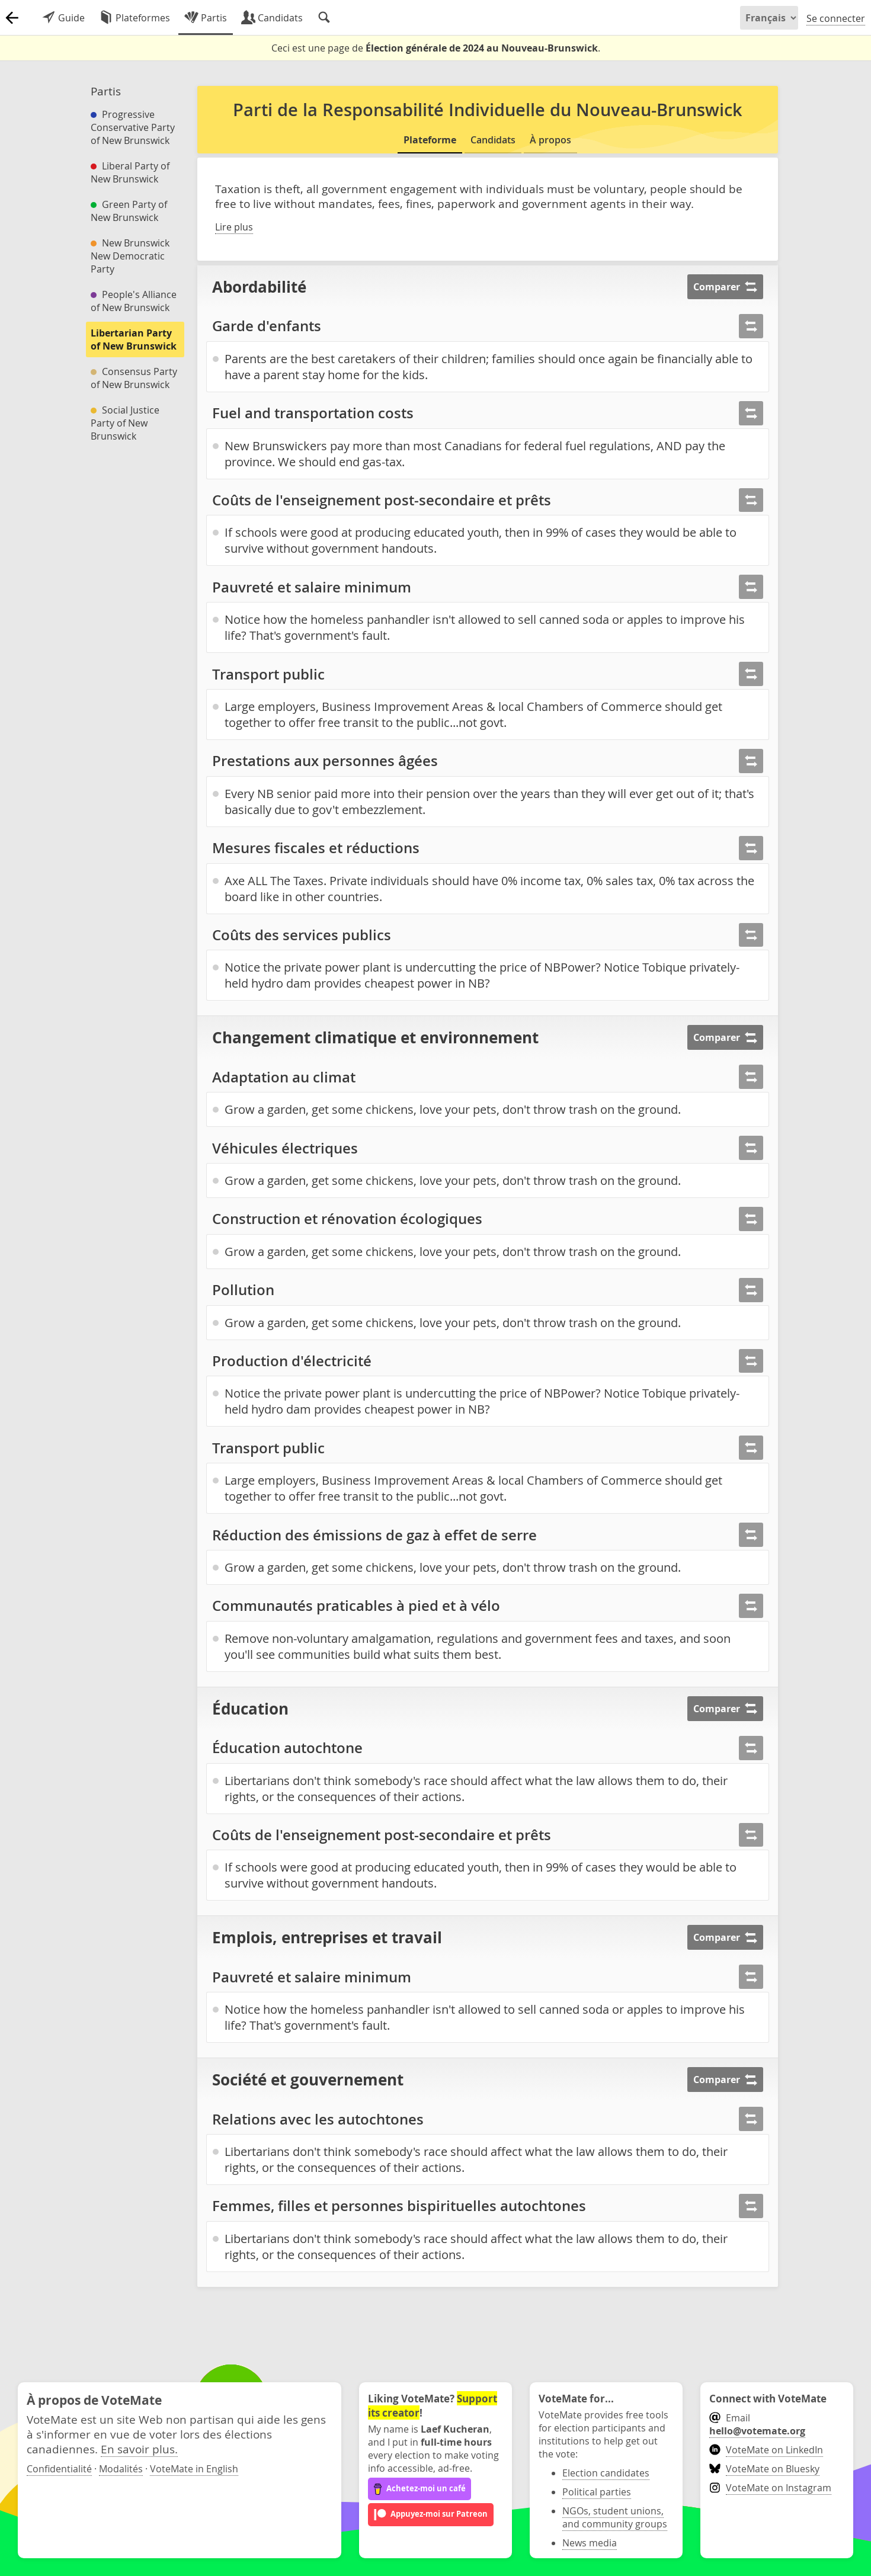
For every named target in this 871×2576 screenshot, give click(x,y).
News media (589, 2542)
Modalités (121, 2468)
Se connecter (835, 18)
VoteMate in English (194, 2468)
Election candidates (605, 2472)
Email (757, 2424)
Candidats (492, 139)
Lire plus (234, 226)
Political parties (596, 2491)
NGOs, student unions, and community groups (614, 2517)
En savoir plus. (139, 2449)
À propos (550, 139)
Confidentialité (59, 2468)
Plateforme (430, 139)
